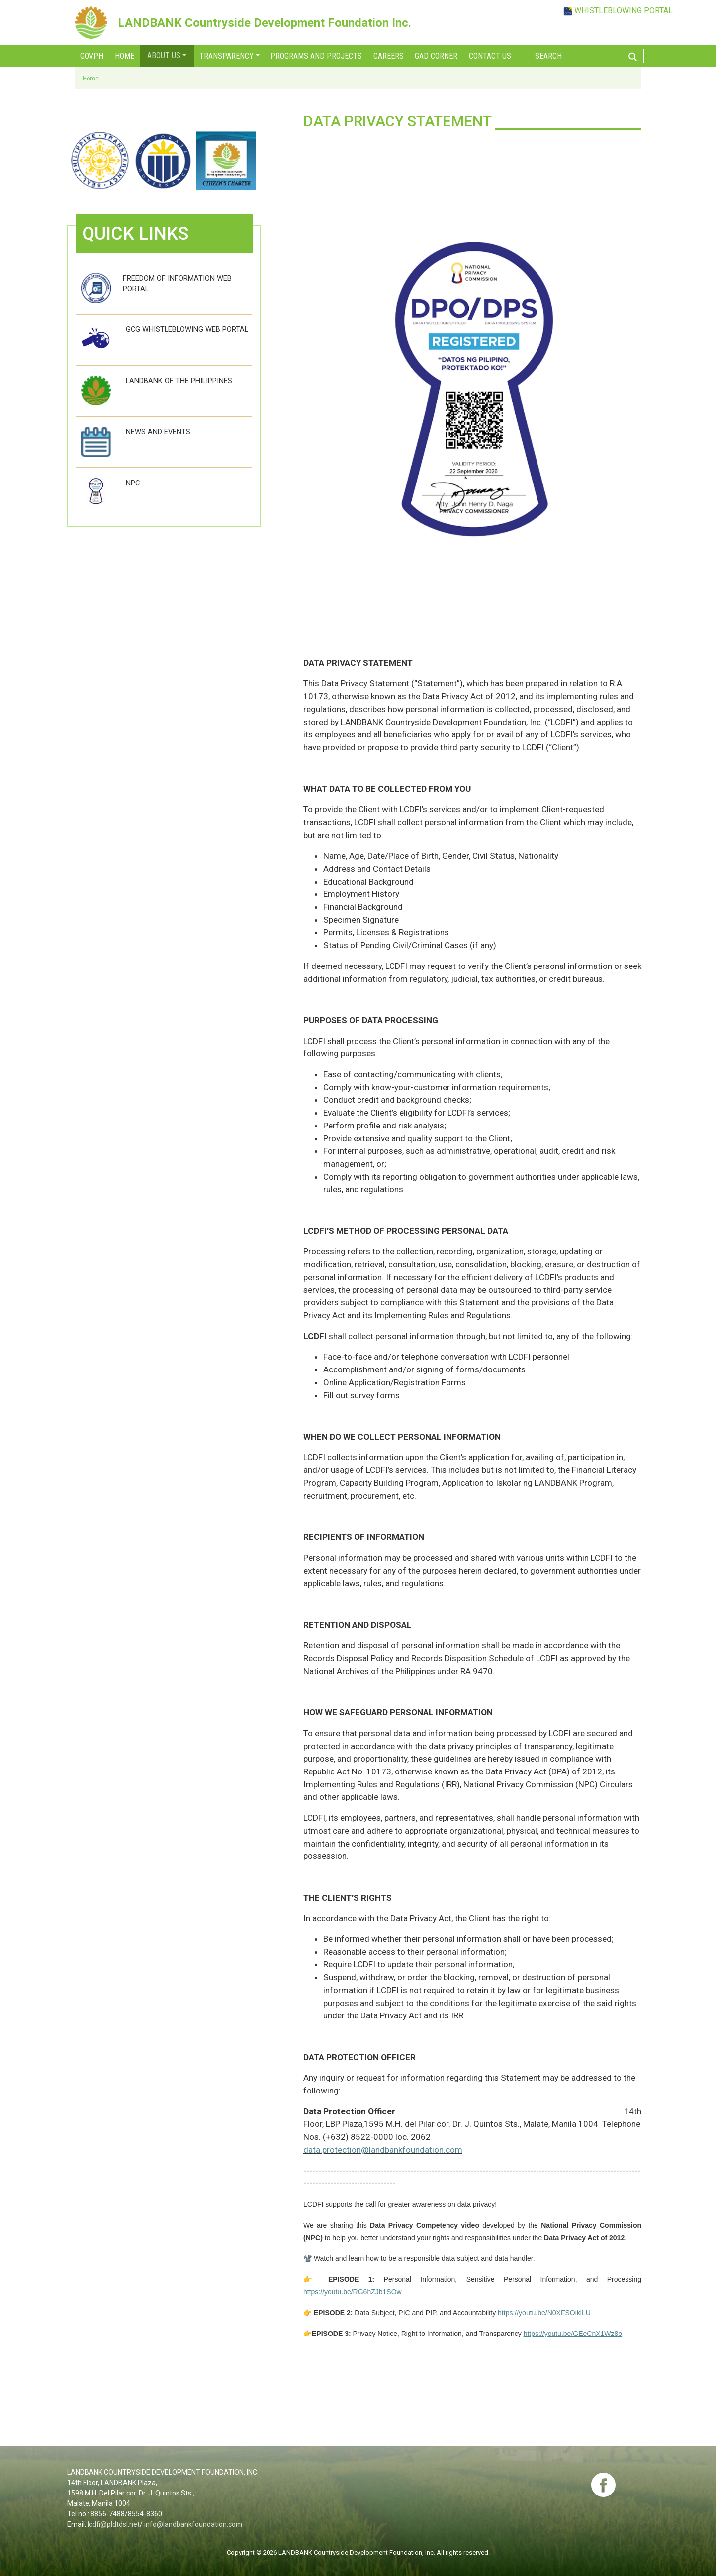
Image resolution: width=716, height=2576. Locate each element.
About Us (163, 55)
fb (603, 2485)
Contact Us (490, 56)
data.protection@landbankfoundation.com (382, 2150)
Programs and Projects (316, 56)
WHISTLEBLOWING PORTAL (623, 10)
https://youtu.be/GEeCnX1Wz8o (573, 2333)
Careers (388, 56)
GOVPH (91, 56)
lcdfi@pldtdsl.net (114, 2524)
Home (124, 56)
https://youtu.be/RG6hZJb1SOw (352, 2292)
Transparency (226, 56)
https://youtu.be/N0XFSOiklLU (544, 2313)
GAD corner (436, 56)
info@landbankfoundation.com (193, 2524)
